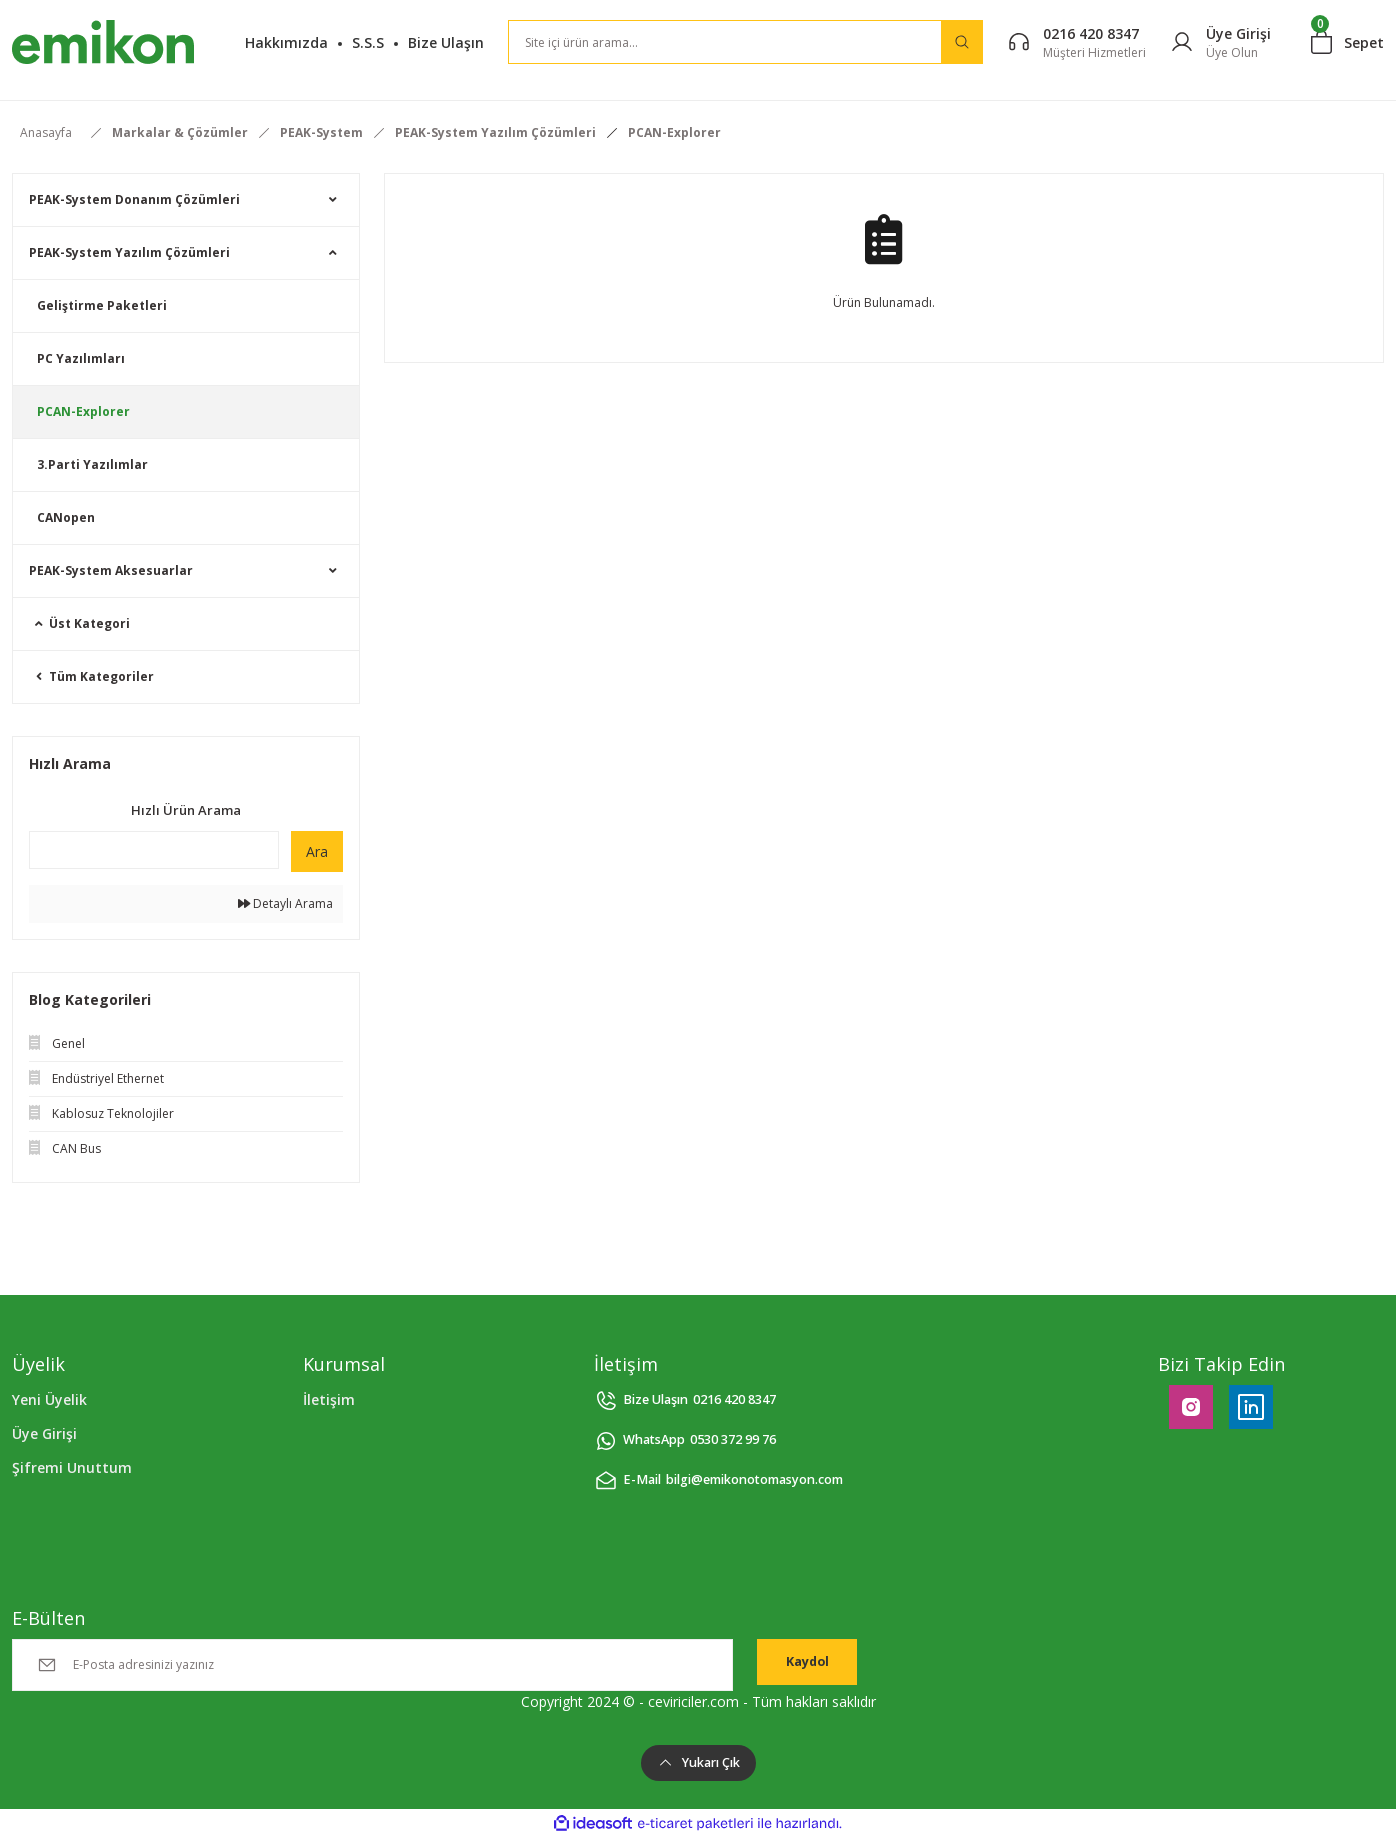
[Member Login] (1220, 42)
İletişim (329, 1399)
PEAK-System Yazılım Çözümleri (129, 252)
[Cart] (1347, 42)
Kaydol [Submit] (807, 1664)
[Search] (745, 42)
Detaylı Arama (285, 903)
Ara (317, 851)
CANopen (66, 517)
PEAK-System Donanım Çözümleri (134, 199)
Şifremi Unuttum (72, 1467)
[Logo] (103, 42)
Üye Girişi (44, 1433)
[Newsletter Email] (372, 1665)
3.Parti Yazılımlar (92, 464)
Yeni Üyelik (49, 1399)
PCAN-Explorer (674, 132)
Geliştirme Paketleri (102, 305)
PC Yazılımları (81, 358)
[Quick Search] (154, 850)
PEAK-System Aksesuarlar (111, 570)
